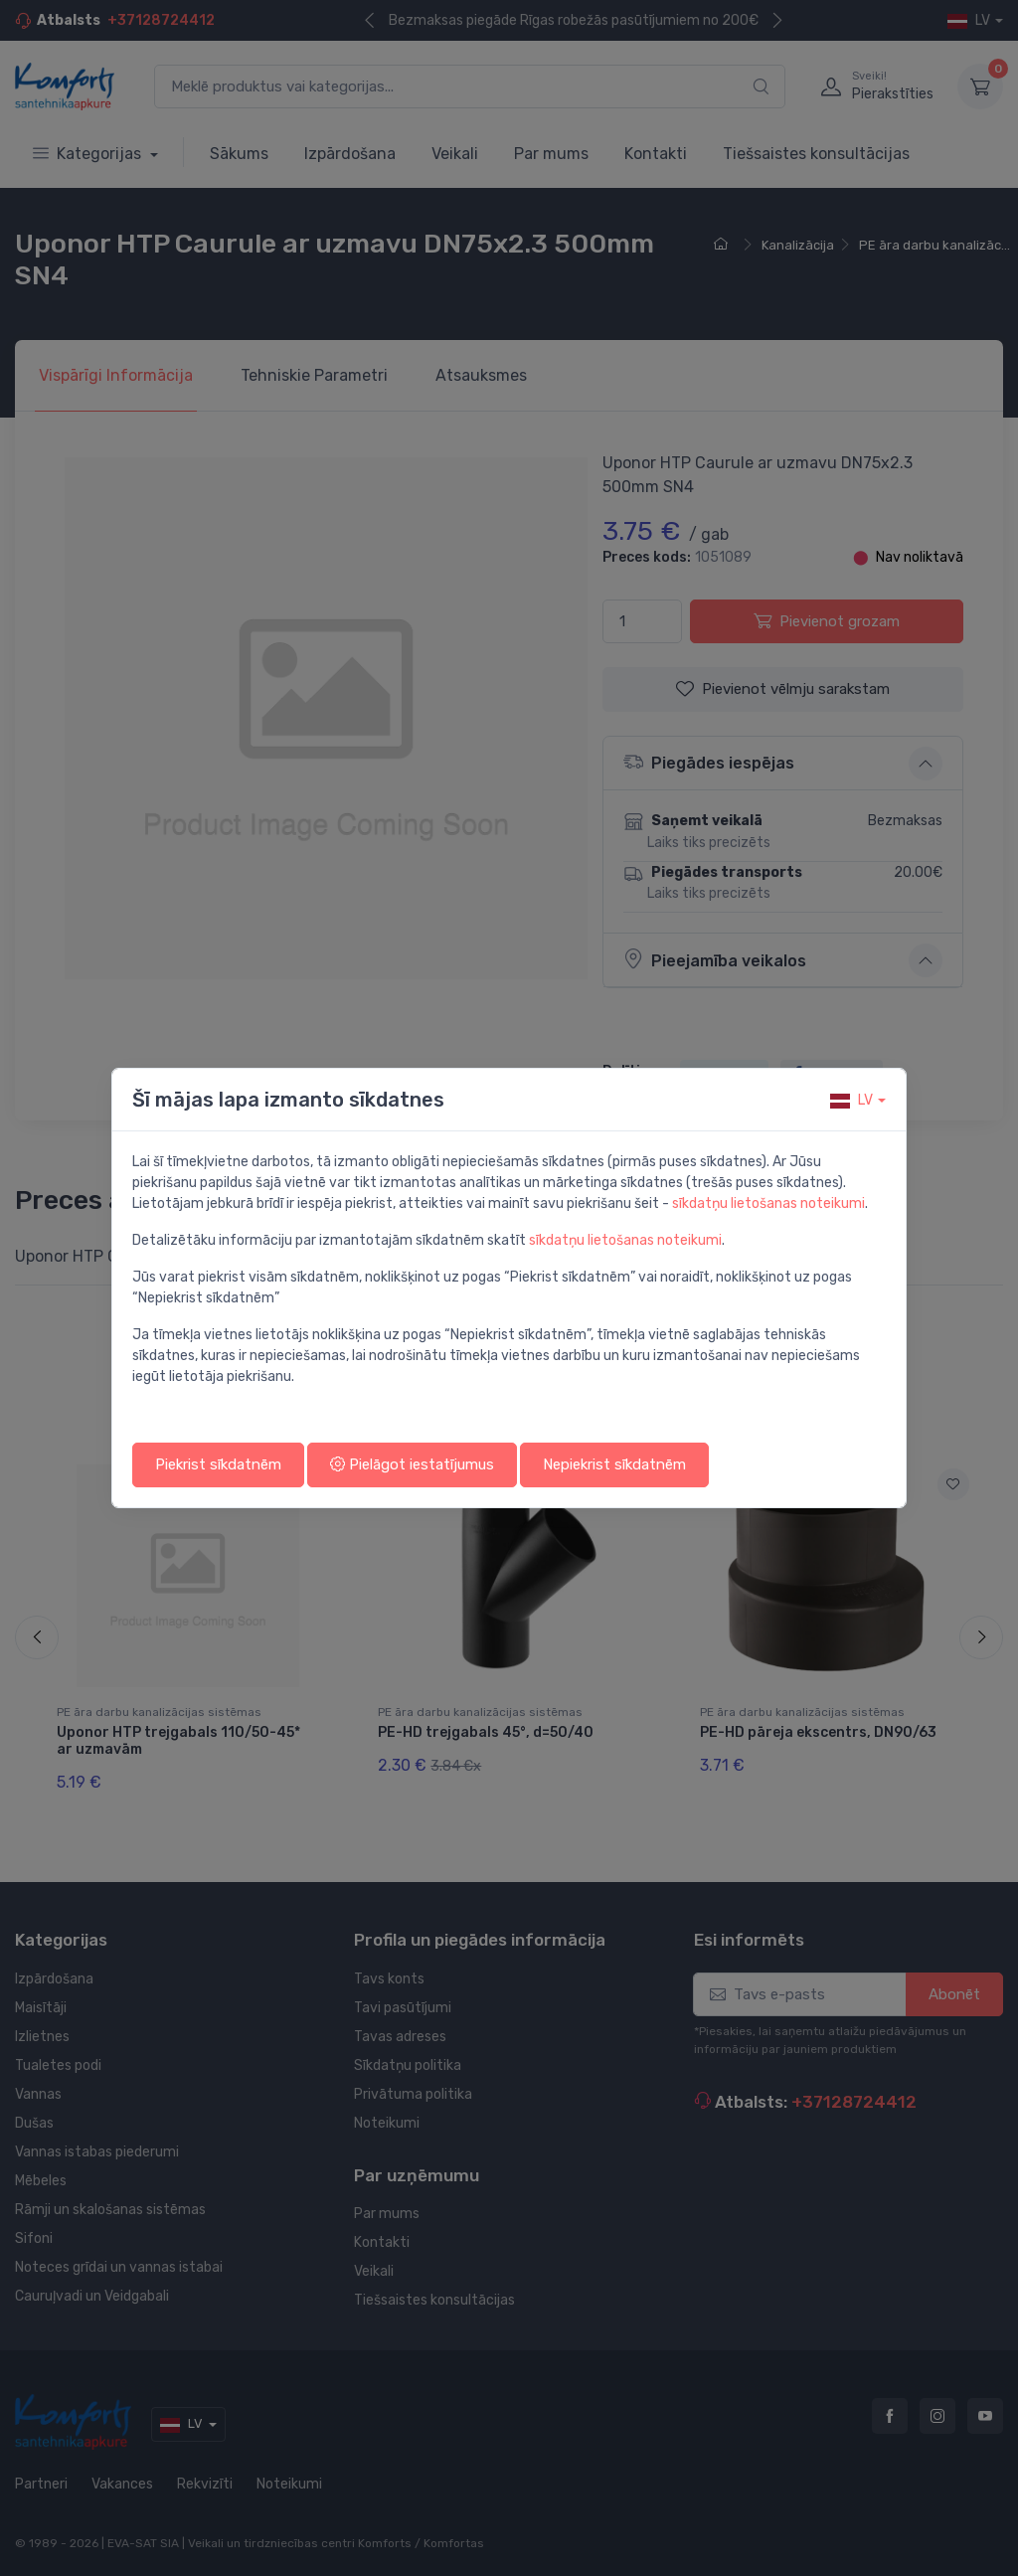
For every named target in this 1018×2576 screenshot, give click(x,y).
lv (851, 1100)
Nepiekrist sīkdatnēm (614, 1464)
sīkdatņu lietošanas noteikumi (768, 1203)
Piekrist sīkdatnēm (218, 1464)
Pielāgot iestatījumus (412, 1464)
